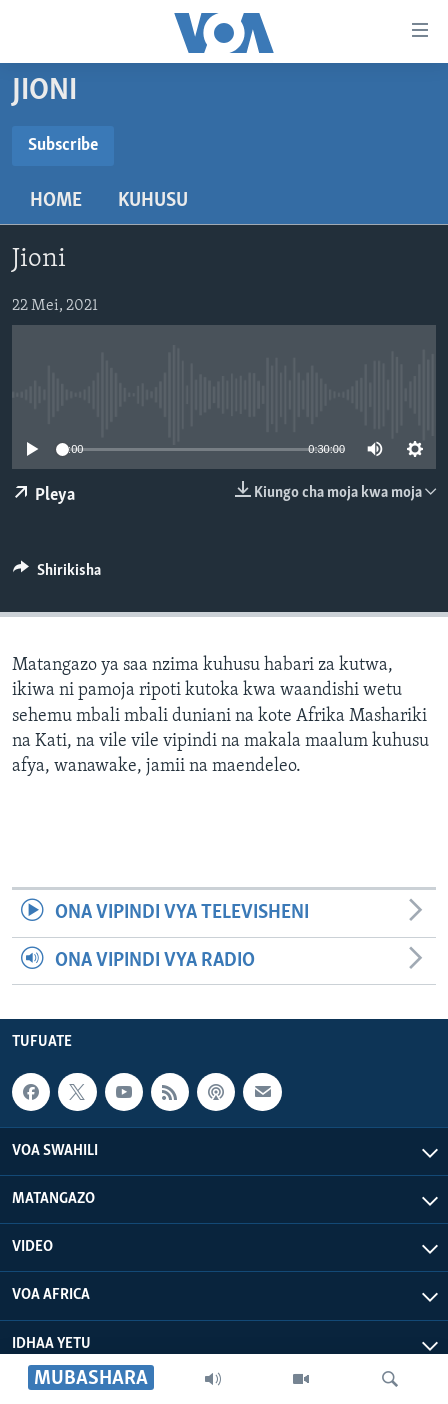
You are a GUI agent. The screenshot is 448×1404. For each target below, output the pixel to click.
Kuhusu (153, 201)
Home (56, 201)
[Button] (57, 575)
